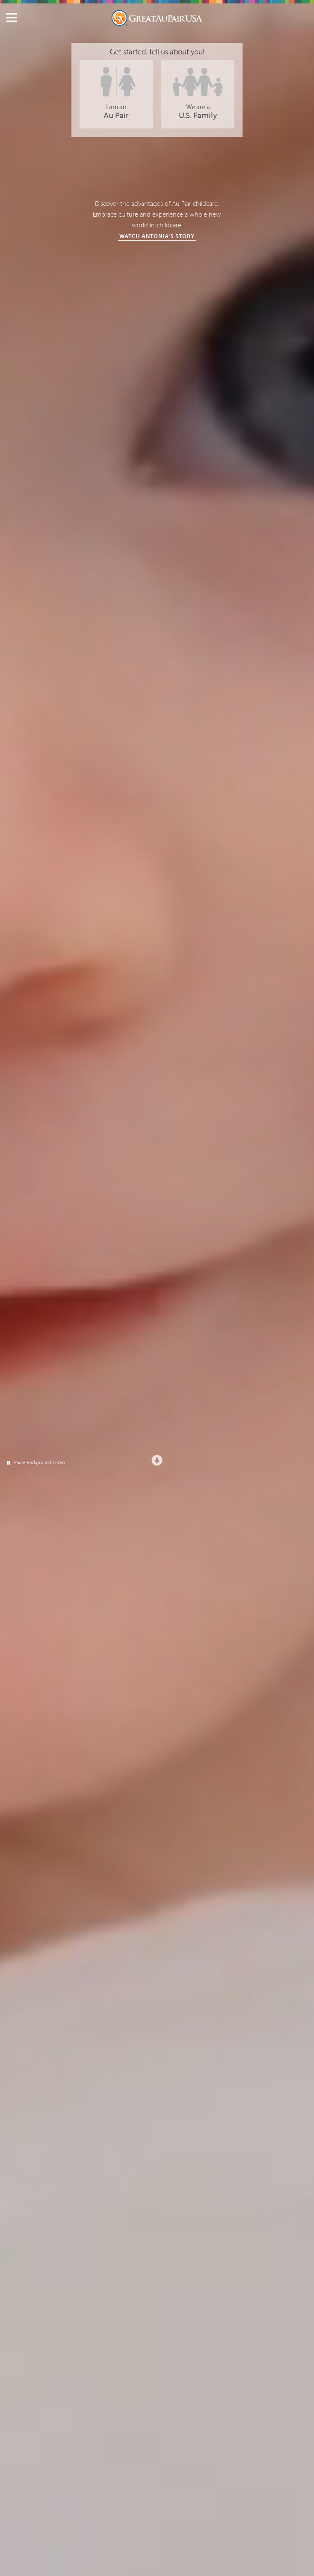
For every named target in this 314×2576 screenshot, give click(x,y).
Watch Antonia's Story (157, 236)
